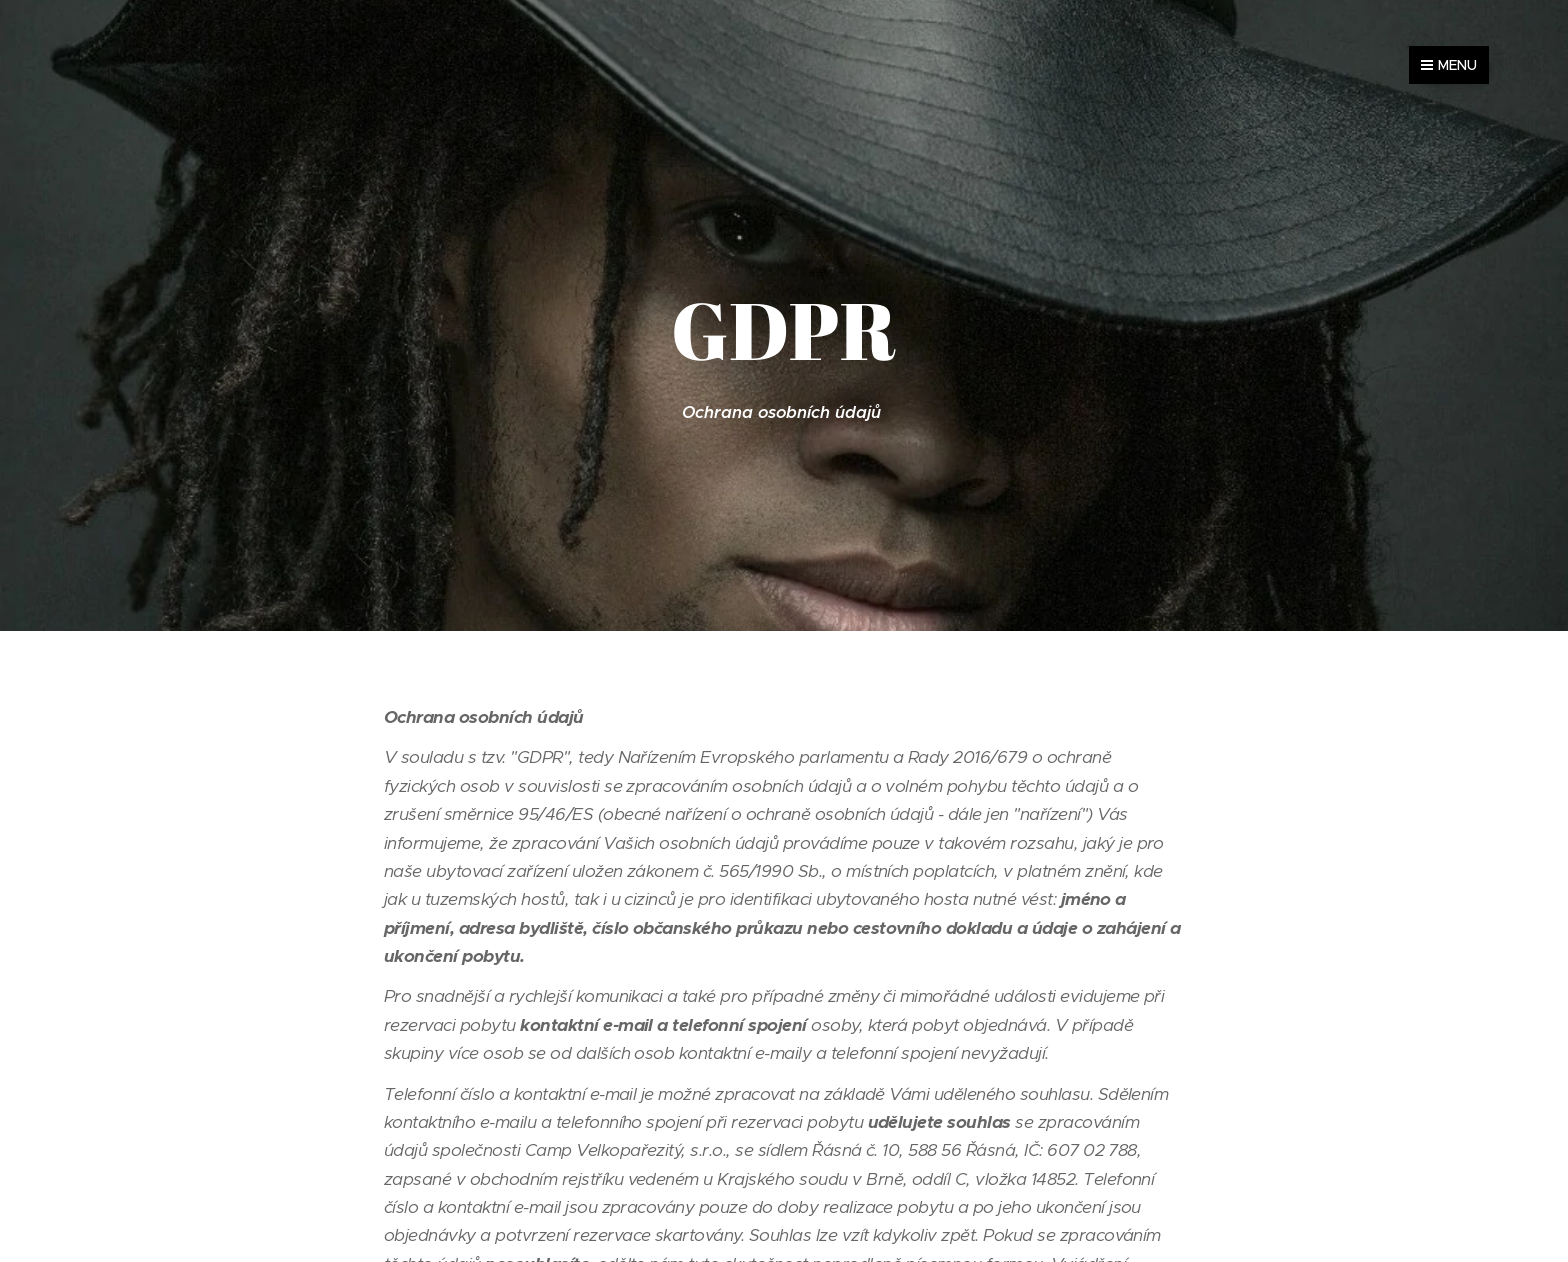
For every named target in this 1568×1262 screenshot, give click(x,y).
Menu (1449, 65)
